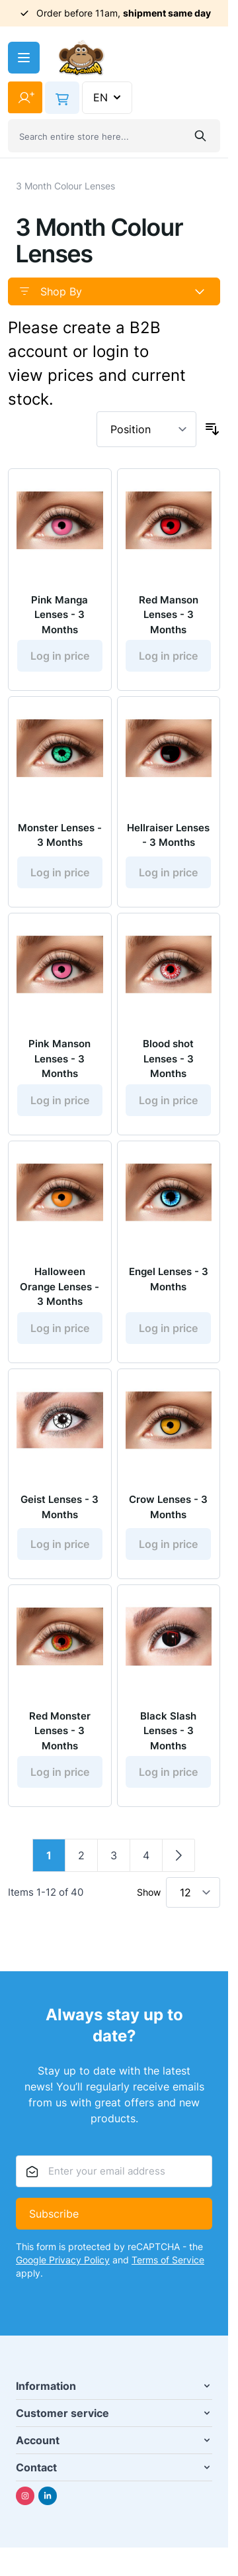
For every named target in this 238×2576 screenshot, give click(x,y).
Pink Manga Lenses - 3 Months (59, 614)
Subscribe (54, 2213)
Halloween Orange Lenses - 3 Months (59, 1286)
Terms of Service (168, 2259)
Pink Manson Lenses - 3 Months (59, 1058)
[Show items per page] (193, 1892)
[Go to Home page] (81, 58)
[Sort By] (146, 429)
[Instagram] (25, 2496)
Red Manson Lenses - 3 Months (168, 614)
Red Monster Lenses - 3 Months (60, 1731)
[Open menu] (24, 58)
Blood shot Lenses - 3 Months (168, 1058)
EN (108, 97)
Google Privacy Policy (63, 2259)
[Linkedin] (47, 2496)
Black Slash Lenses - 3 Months (168, 1731)
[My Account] (25, 97)
